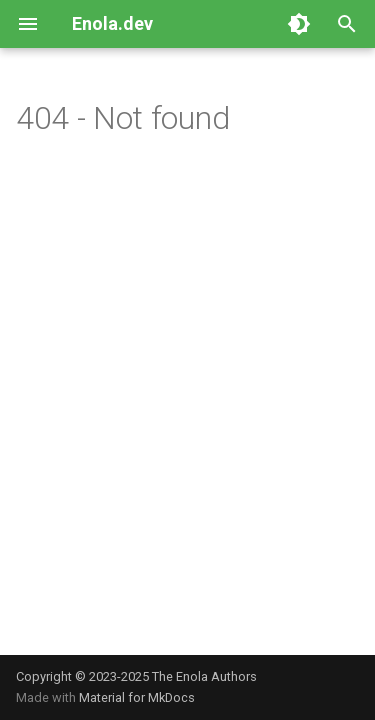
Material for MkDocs (137, 697)
